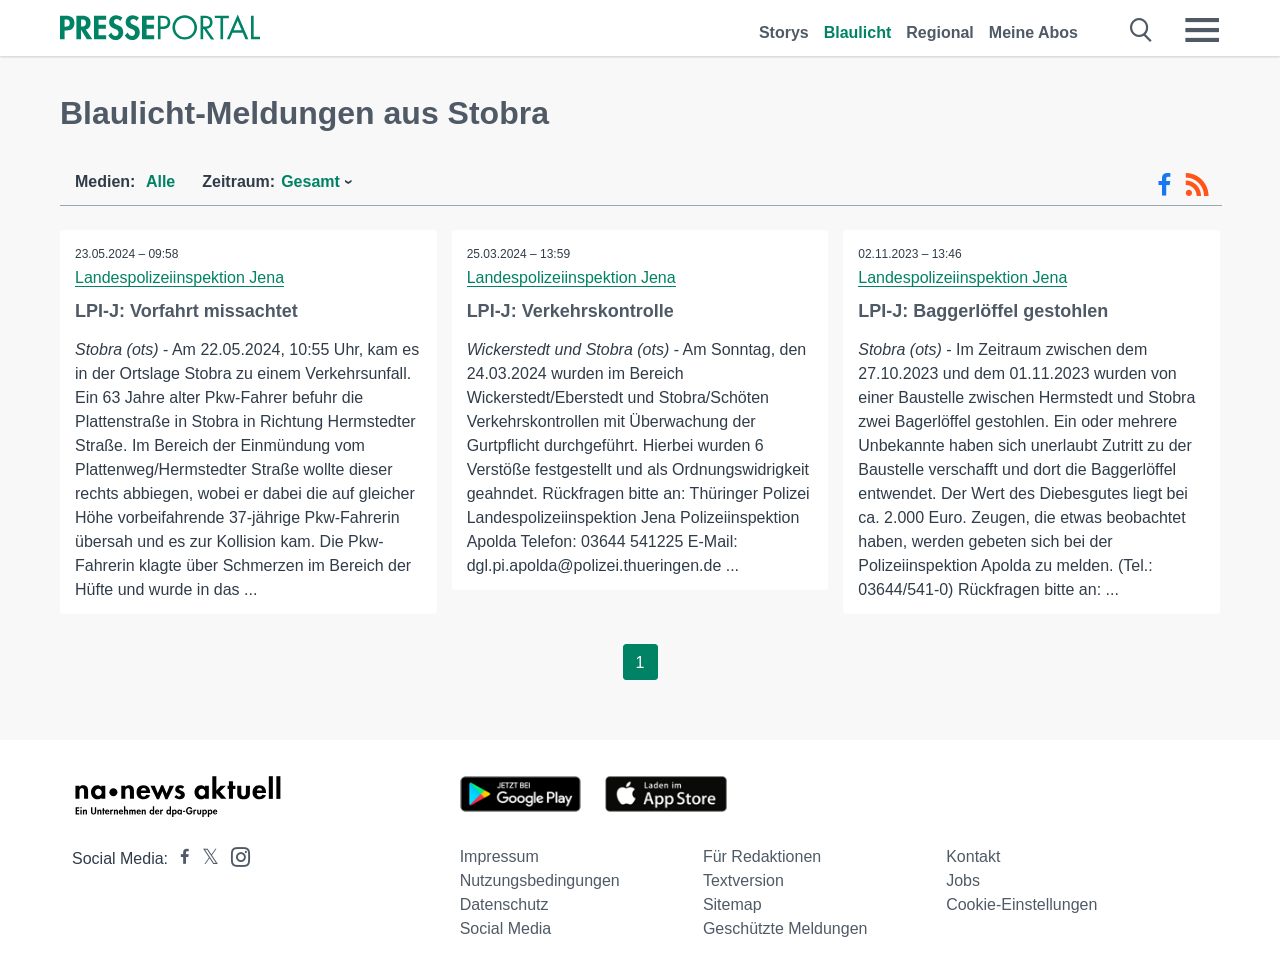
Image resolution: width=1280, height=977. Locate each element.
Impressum (499, 856)
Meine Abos (1033, 32)
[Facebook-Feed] (1164, 185)
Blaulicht (858, 32)
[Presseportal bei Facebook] (179, 858)
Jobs (963, 880)
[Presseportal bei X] (204, 858)
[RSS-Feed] (1197, 185)
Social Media (506, 928)
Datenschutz (504, 904)
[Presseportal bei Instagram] (234, 855)
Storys (784, 32)
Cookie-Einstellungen (1021, 904)
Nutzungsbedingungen (540, 880)
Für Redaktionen (762, 856)
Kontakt (973, 856)
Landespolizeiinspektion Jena (179, 277)
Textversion (743, 880)
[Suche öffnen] (1141, 30)
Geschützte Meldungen (785, 928)
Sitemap (732, 904)
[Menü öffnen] (1202, 30)
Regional (940, 32)
